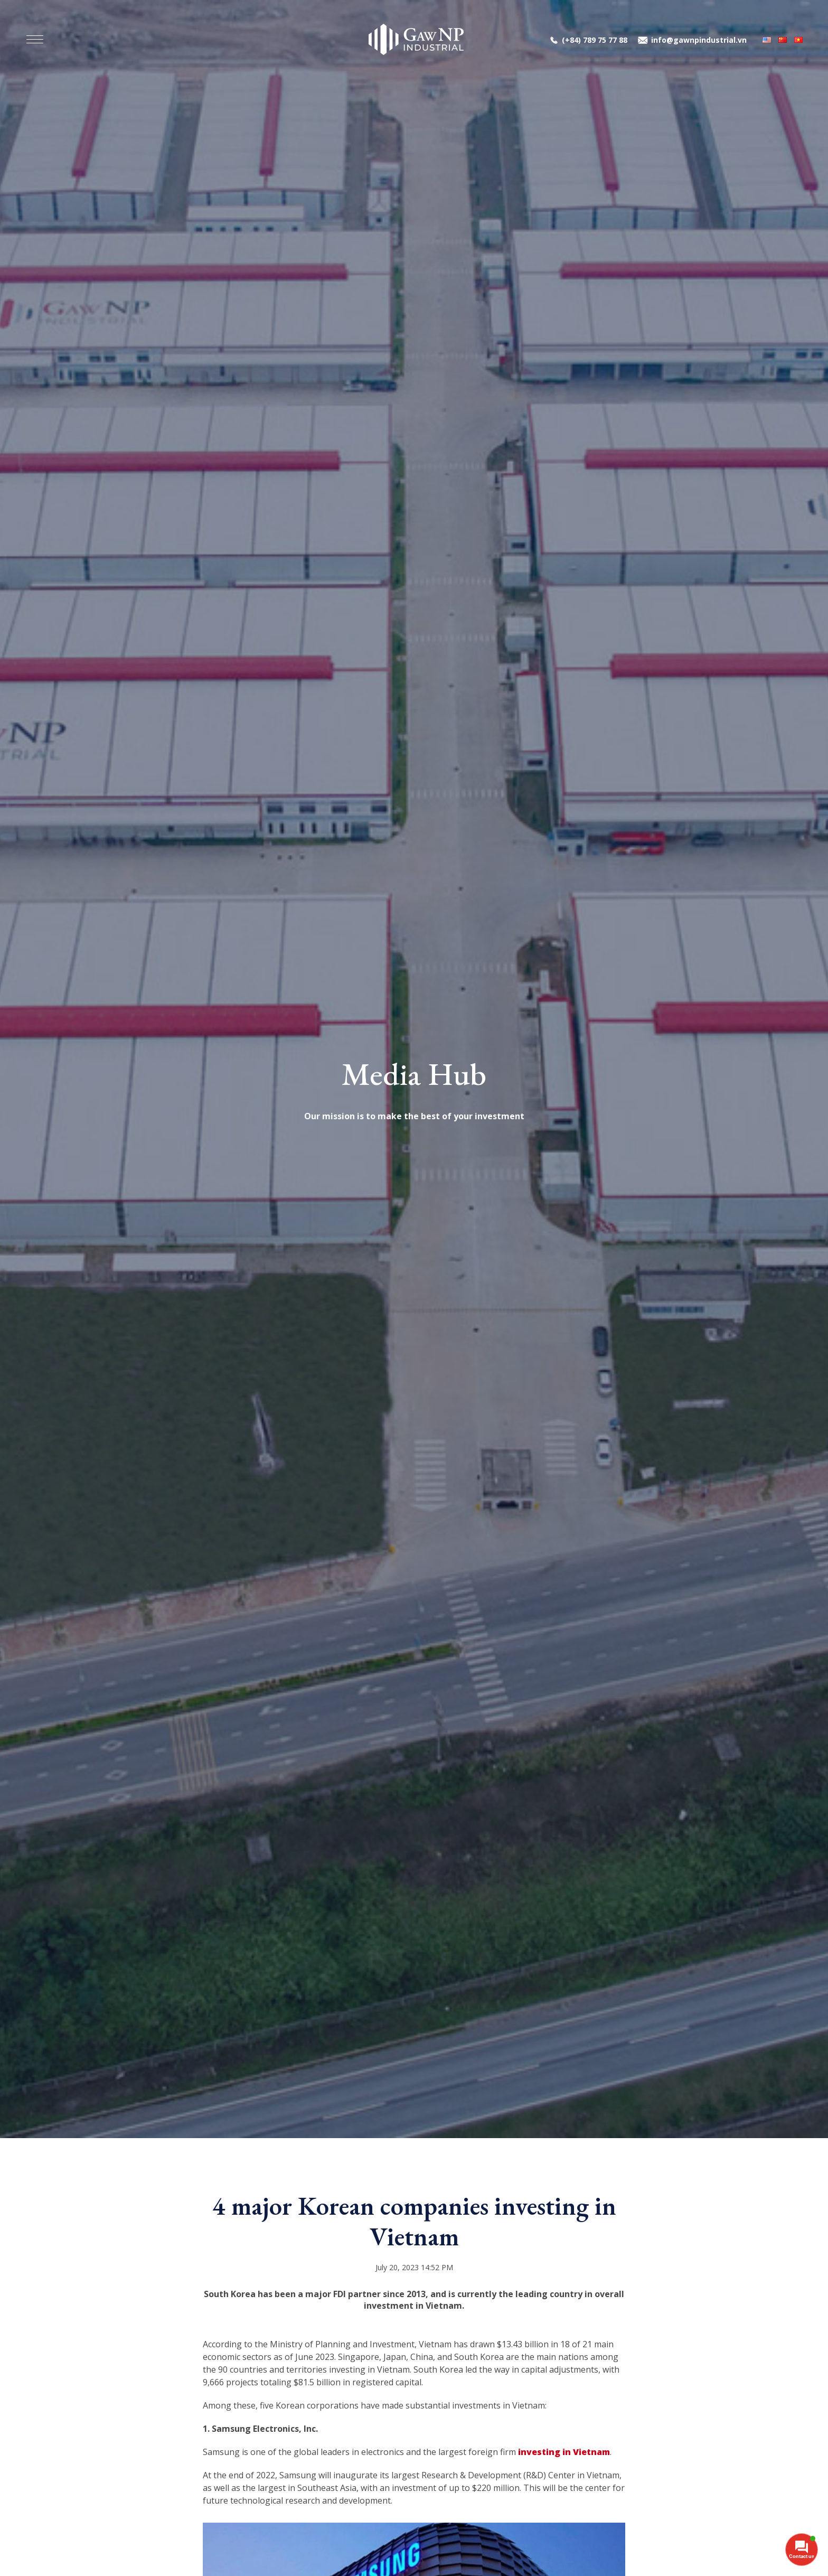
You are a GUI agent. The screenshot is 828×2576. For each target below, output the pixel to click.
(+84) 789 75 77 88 (594, 40)
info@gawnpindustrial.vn (699, 40)
